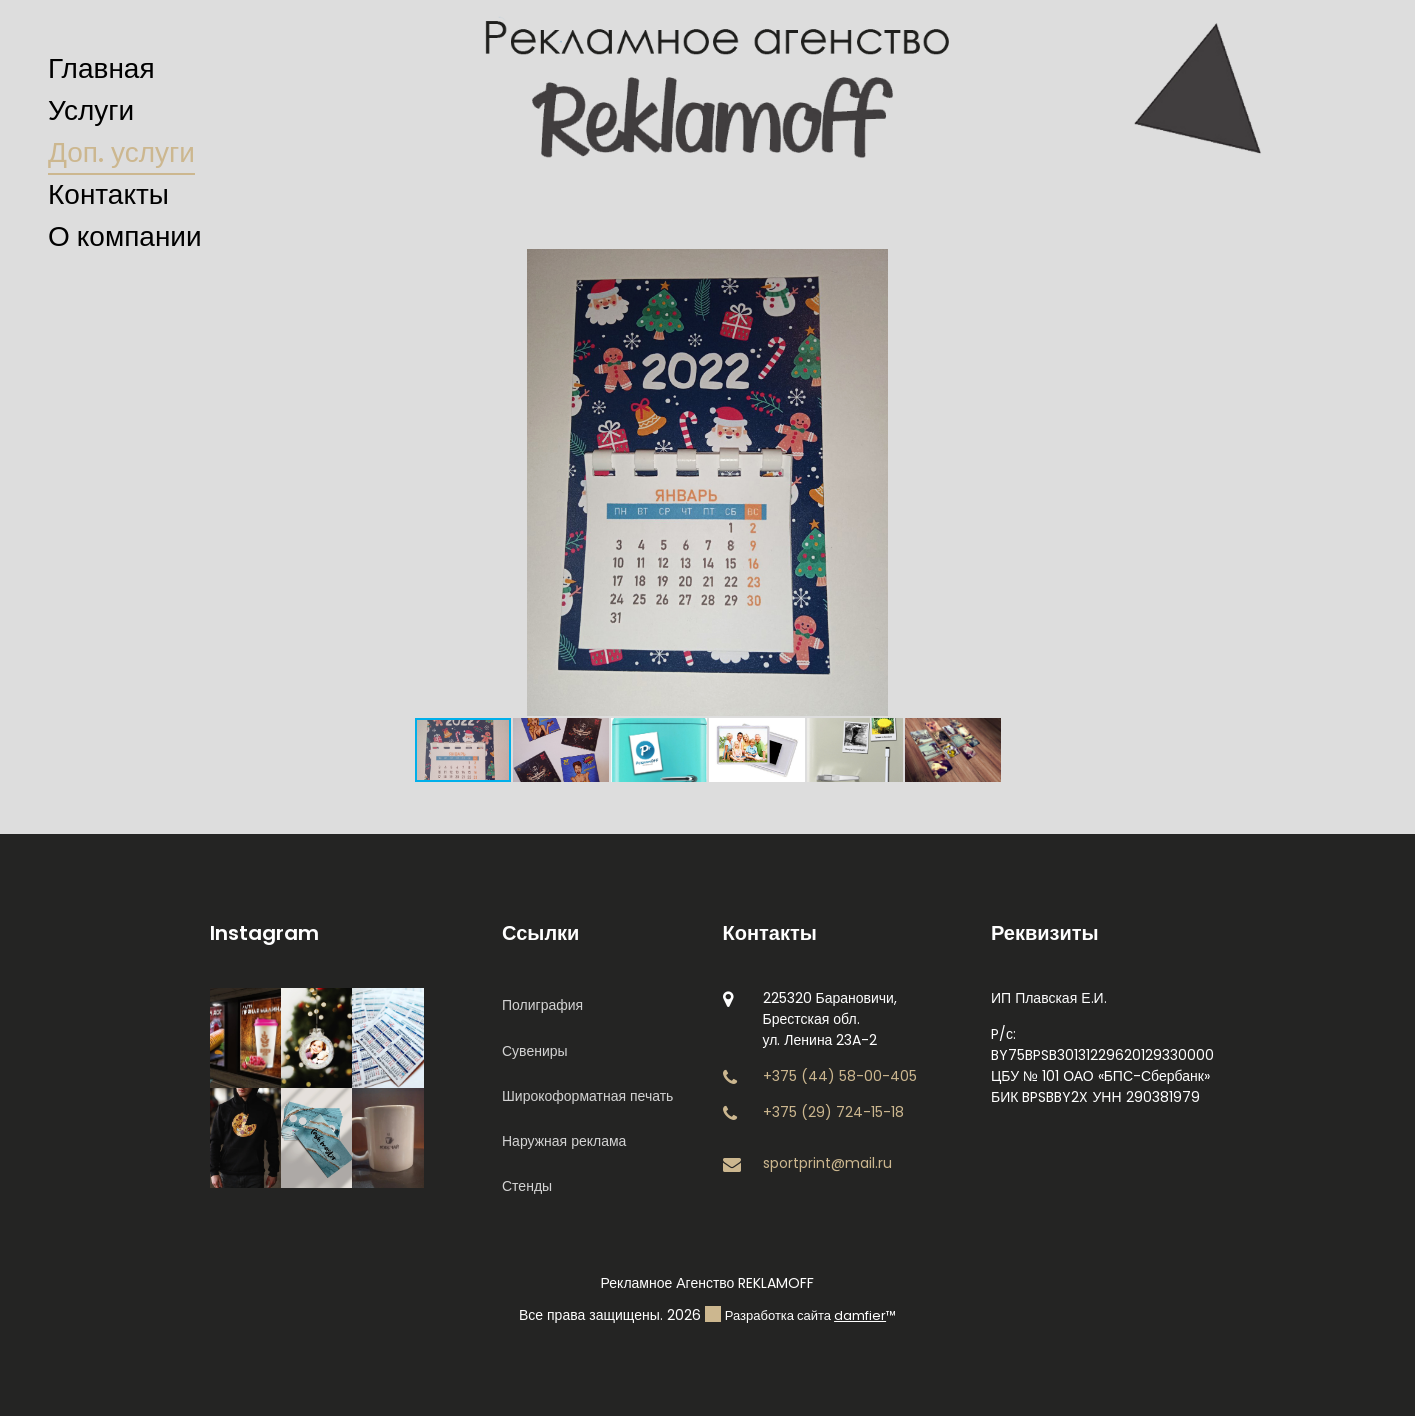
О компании (125, 236)
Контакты (108, 194)
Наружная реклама (564, 1141)
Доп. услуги (121, 152)
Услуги (91, 110)
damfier (860, 1315)
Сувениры (535, 1051)
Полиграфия (542, 1005)
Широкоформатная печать (587, 1096)
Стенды (527, 1186)
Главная (101, 68)
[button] (1040, 267)
